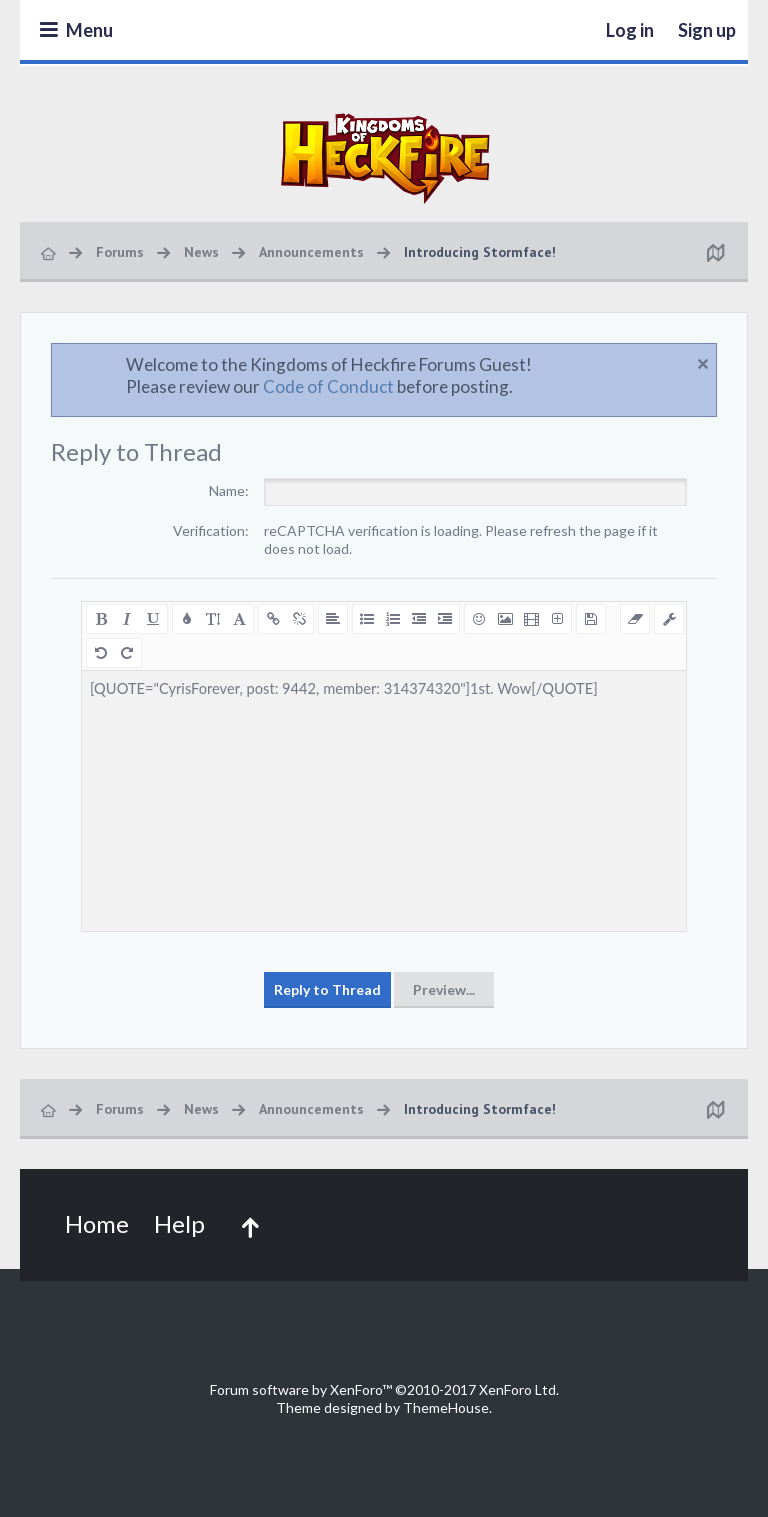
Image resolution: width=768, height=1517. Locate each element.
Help (179, 1223)
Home (97, 1223)
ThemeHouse (446, 1407)
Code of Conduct (328, 386)
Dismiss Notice (703, 364)
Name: (229, 490)
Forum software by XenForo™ (384, 1389)
